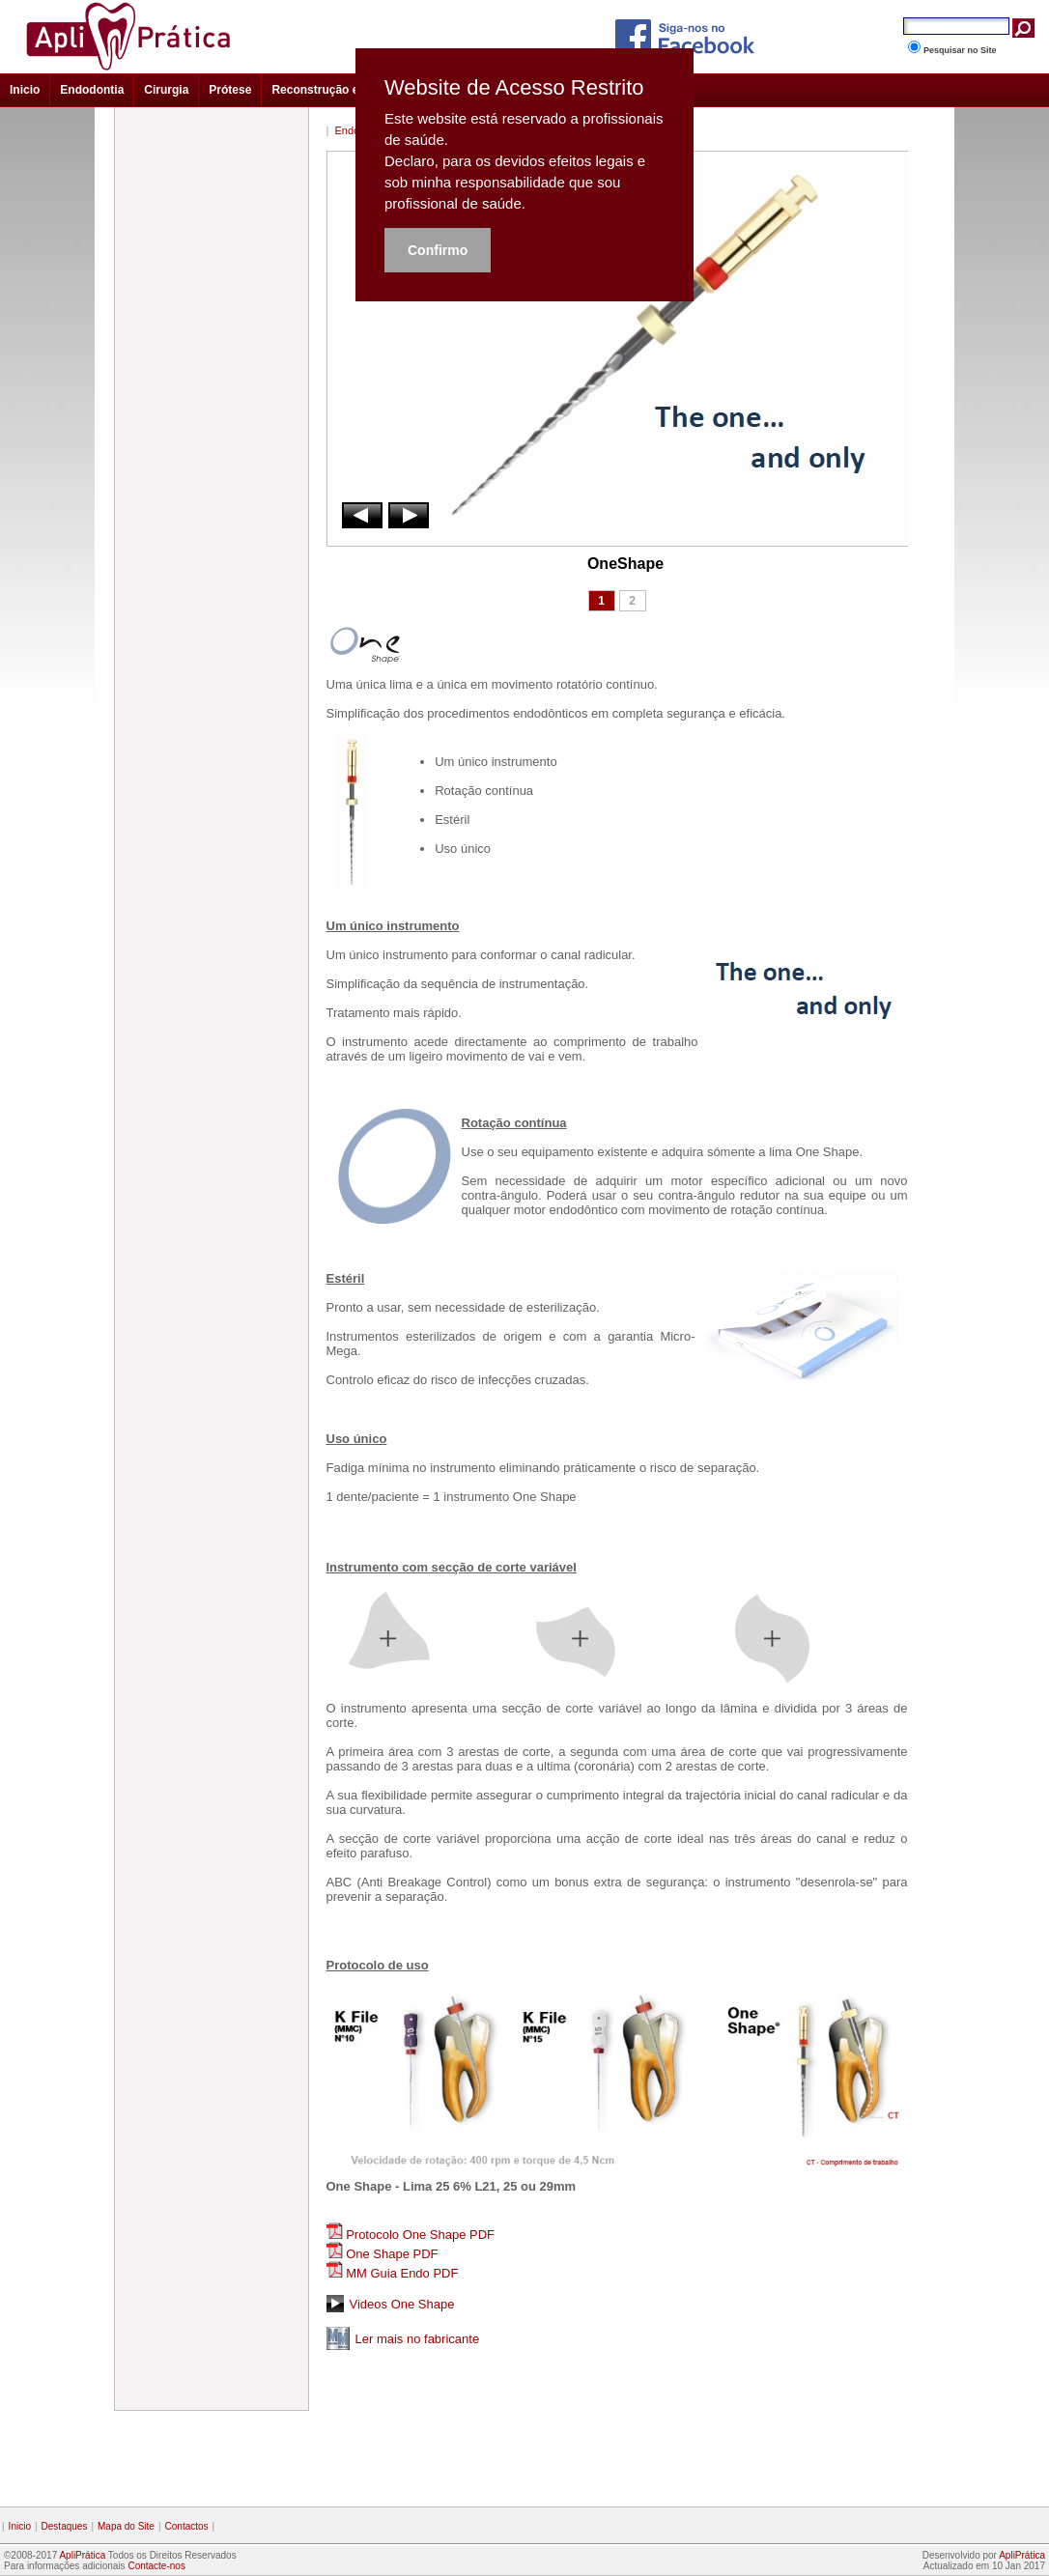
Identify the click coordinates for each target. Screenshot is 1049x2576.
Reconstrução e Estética (338, 90)
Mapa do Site (126, 2526)
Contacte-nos (156, 2566)
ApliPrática (82, 2555)
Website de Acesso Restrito (514, 88)
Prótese (230, 90)
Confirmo (438, 250)
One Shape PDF (392, 2254)
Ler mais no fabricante (417, 2339)
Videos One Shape (402, 2304)
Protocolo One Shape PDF (420, 2234)
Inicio (25, 90)
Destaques (65, 2526)
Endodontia (92, 90)
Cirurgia (166, 90)
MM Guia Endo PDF (402, 2273)
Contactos (187, 2526)
